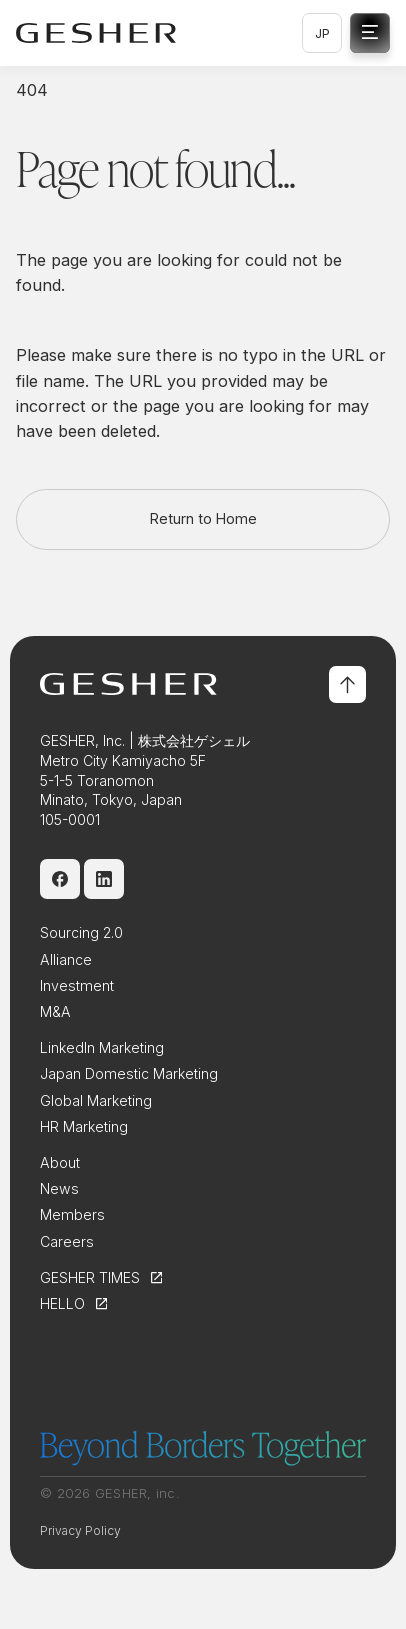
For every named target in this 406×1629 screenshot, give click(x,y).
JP (322, 33)
